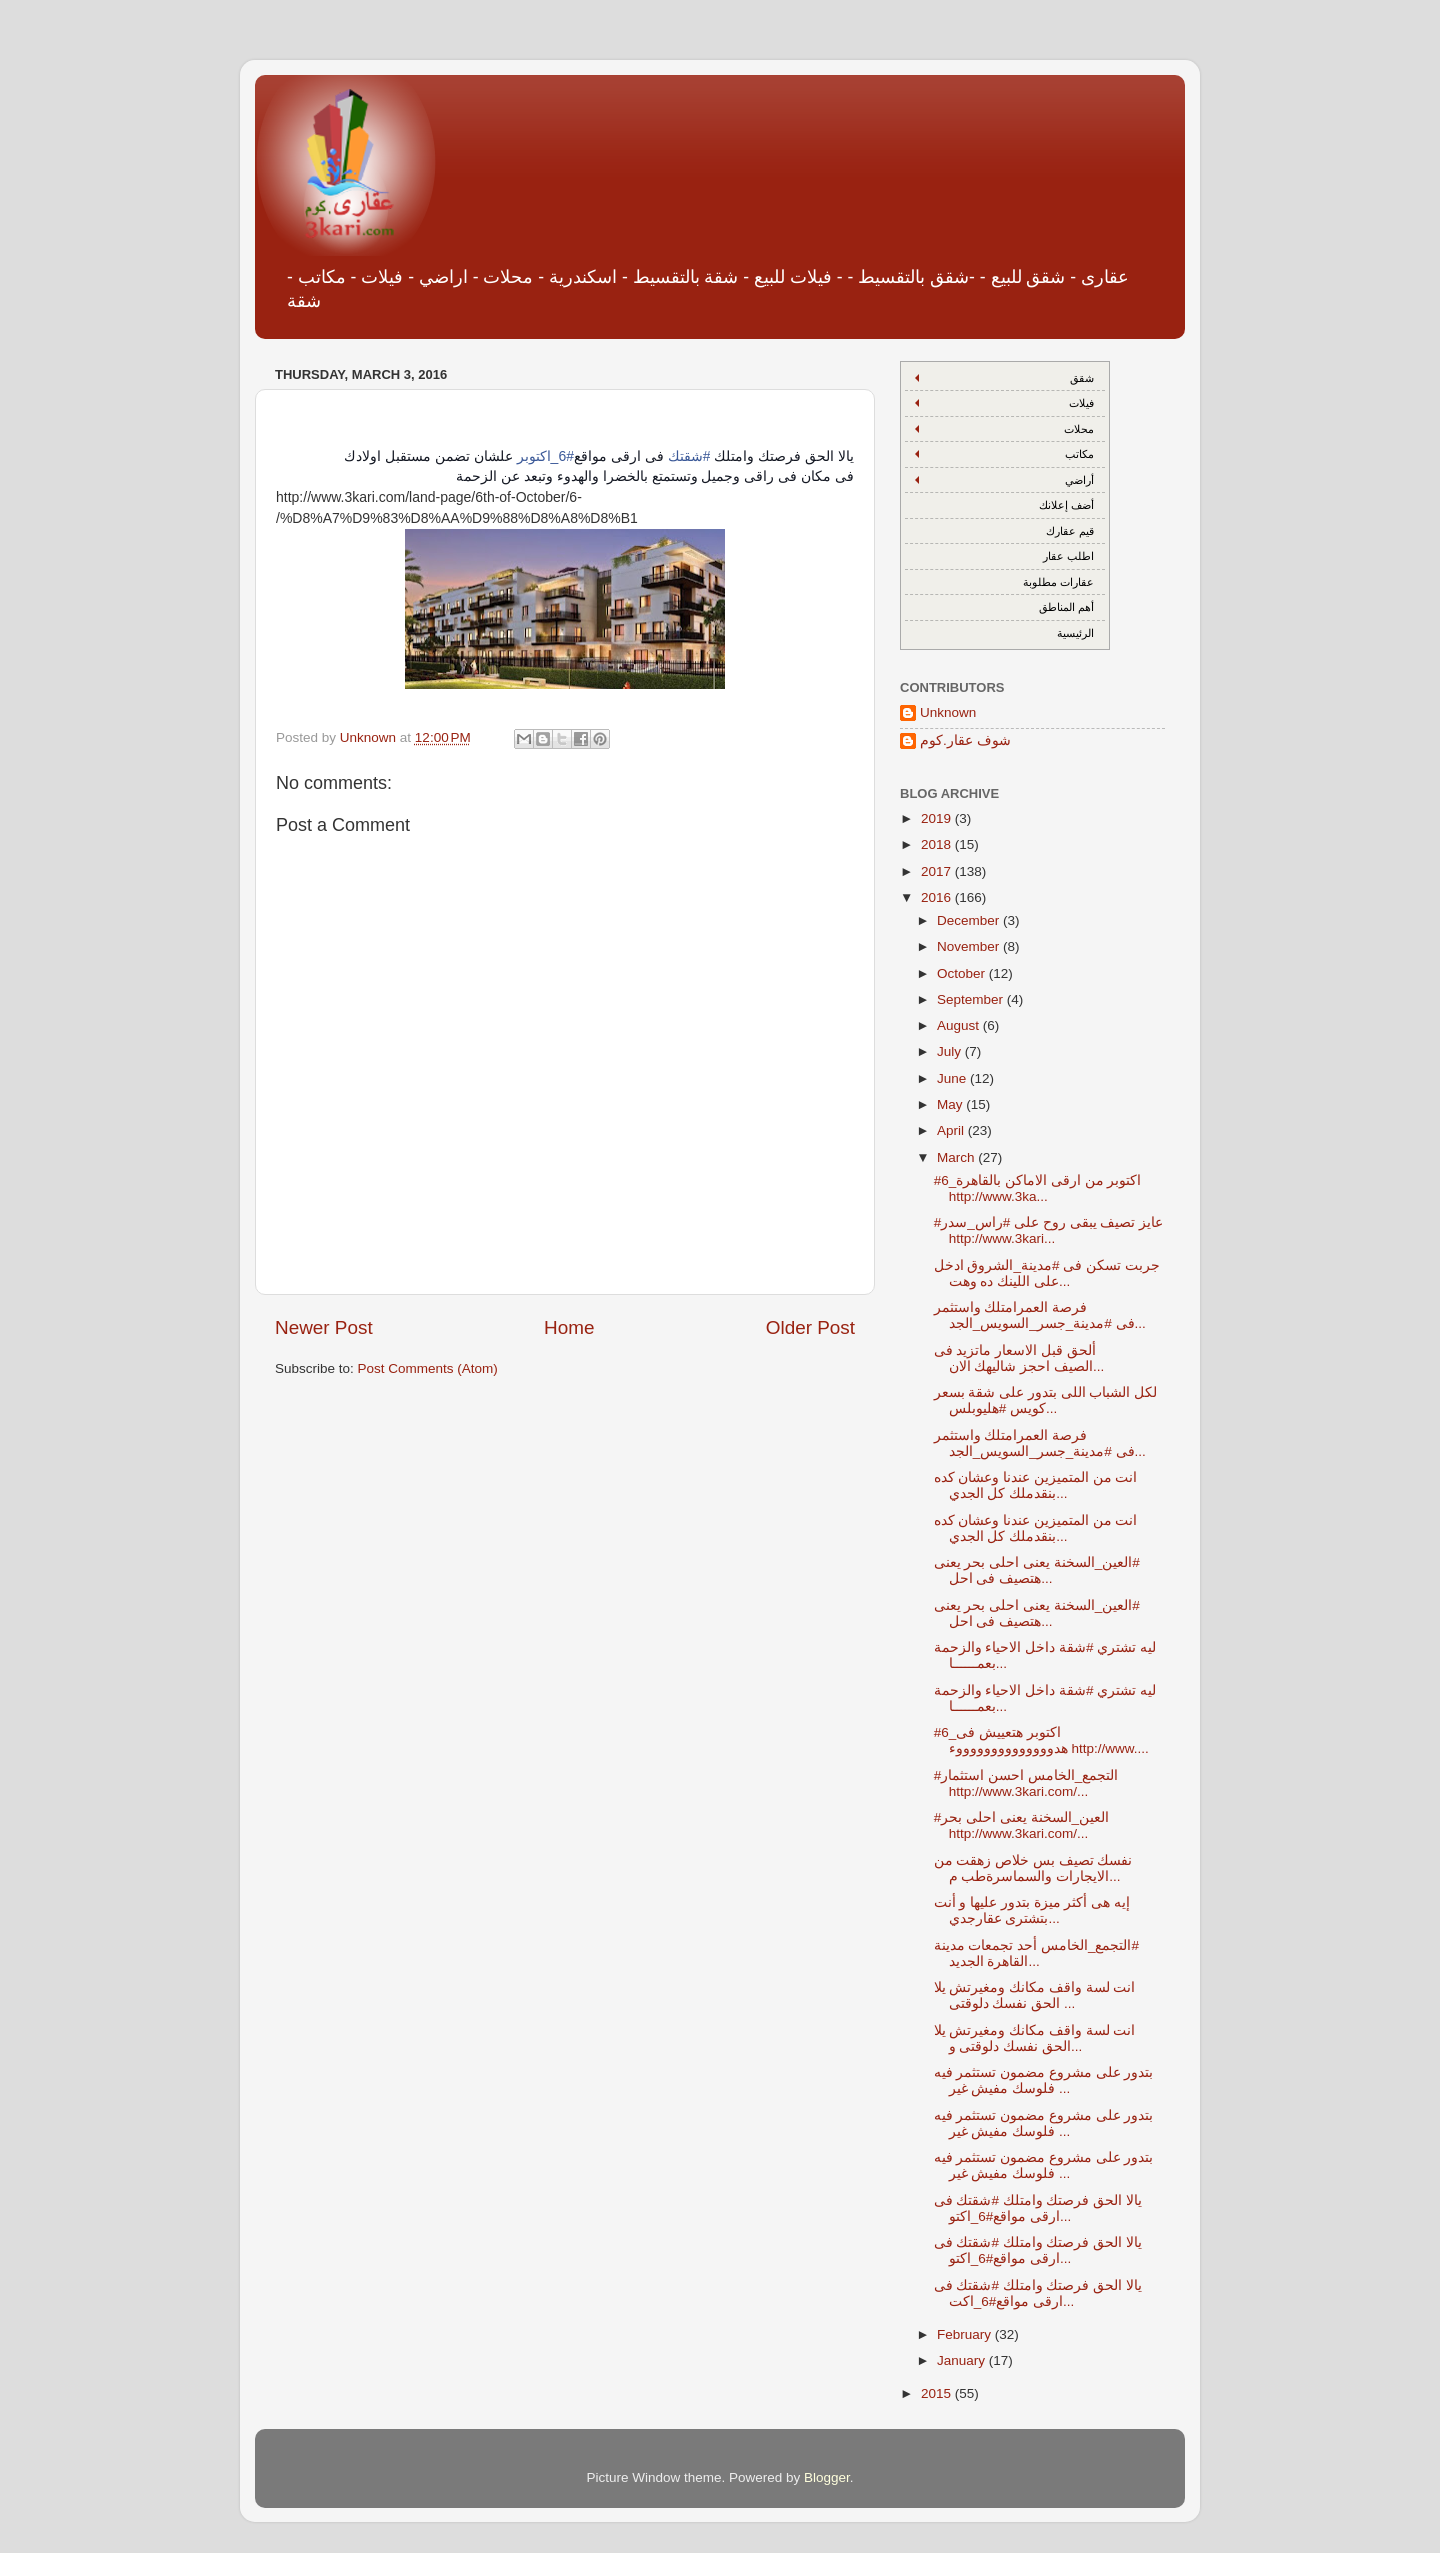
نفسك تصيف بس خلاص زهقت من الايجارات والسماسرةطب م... (1033, 1868)
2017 (938, 871)
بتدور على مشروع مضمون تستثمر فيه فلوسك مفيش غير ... (1044, 2080)
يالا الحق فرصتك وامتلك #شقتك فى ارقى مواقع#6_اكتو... (1038, 2208)
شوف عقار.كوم (965, 740)
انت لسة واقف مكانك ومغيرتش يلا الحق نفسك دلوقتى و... (1035, 2038)
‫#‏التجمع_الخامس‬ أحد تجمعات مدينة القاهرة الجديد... (1036, 1953)
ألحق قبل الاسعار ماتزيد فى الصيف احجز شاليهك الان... (1019, 1358)
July (951, 1051)
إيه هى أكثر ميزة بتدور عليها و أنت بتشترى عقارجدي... (1032, 1910)
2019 (938, 818)
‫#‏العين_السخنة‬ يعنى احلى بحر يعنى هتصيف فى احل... (1037, 1570)
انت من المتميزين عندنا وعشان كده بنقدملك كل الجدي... (1036, 1485)
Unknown (948, 712)
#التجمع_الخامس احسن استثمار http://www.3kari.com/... (1026, 1783)
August (960, 1025)
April (952, 1130)
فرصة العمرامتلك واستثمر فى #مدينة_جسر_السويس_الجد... (1040, 1315)
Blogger (827, 2477)
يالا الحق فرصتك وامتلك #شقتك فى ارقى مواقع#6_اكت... (1038, 2293)
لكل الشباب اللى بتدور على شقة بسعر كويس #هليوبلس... (1046, 1400)
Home (569, 1327)
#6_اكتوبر (545, 456)
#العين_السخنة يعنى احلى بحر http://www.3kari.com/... (1021, 1825)
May (951, 1104)
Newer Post (324, 1327)
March (957, 1157)
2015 (938, 2393)
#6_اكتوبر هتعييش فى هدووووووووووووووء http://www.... (1041, 1740)
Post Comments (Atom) (428, 1368)
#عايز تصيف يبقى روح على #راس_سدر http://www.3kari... (1048, 1230)
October (963, 973)
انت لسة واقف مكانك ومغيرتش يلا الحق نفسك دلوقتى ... (1035, 1995)
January (963, 2360)
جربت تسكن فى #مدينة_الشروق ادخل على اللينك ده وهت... (1047, 1273)
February (966, 2334)
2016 (938, 897)
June (953, 1078)
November (970, 946)
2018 (938, 844)
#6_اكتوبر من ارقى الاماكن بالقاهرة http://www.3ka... (1038, 1188)
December (970, 920)
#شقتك (689, 456)
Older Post (810, 1327)
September (972, 999)
